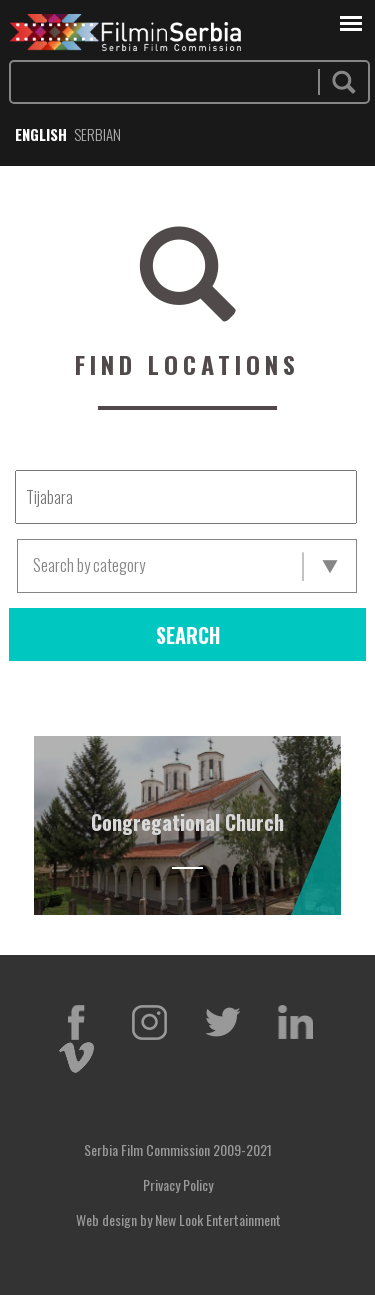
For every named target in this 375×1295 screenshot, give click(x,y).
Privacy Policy (178, 1184)
